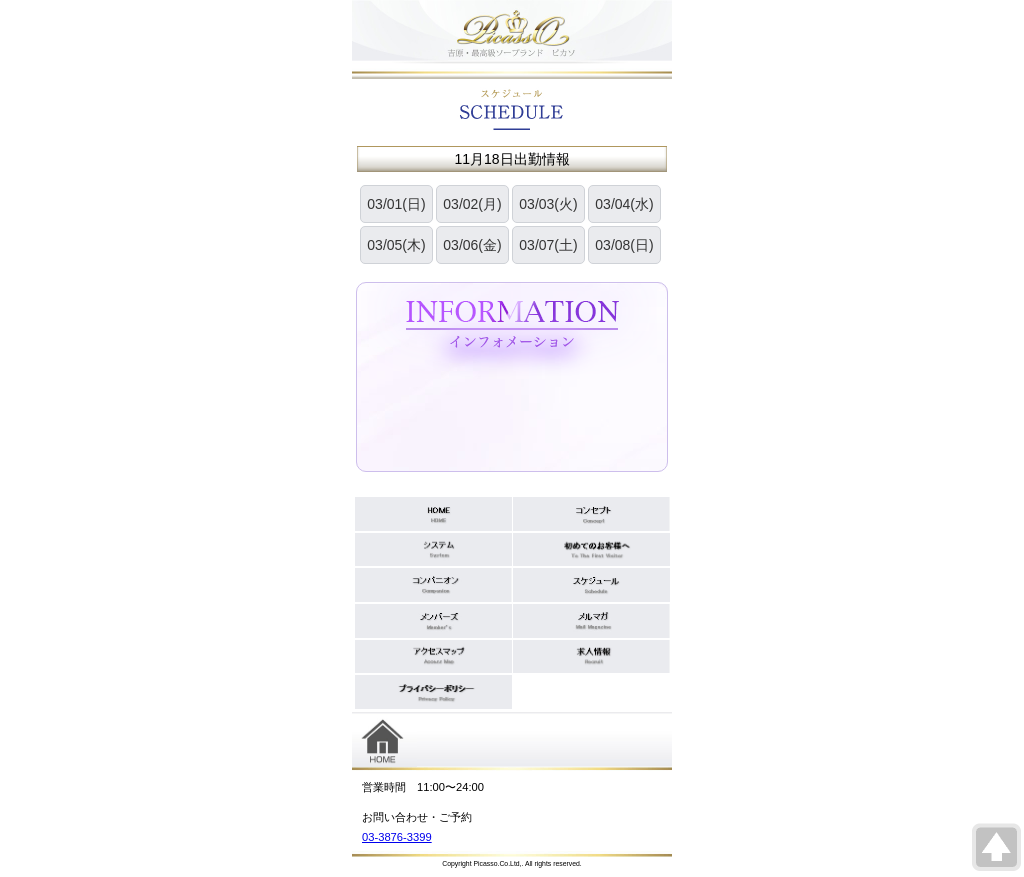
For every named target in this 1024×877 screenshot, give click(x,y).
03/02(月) (472, 204)
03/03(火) (548, 204)
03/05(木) (396, 245)
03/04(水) (624, 204)
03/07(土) (548, 245)
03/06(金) (472, 245)
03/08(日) (624, 245)
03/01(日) (396, 204)
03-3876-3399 (397, 837)
